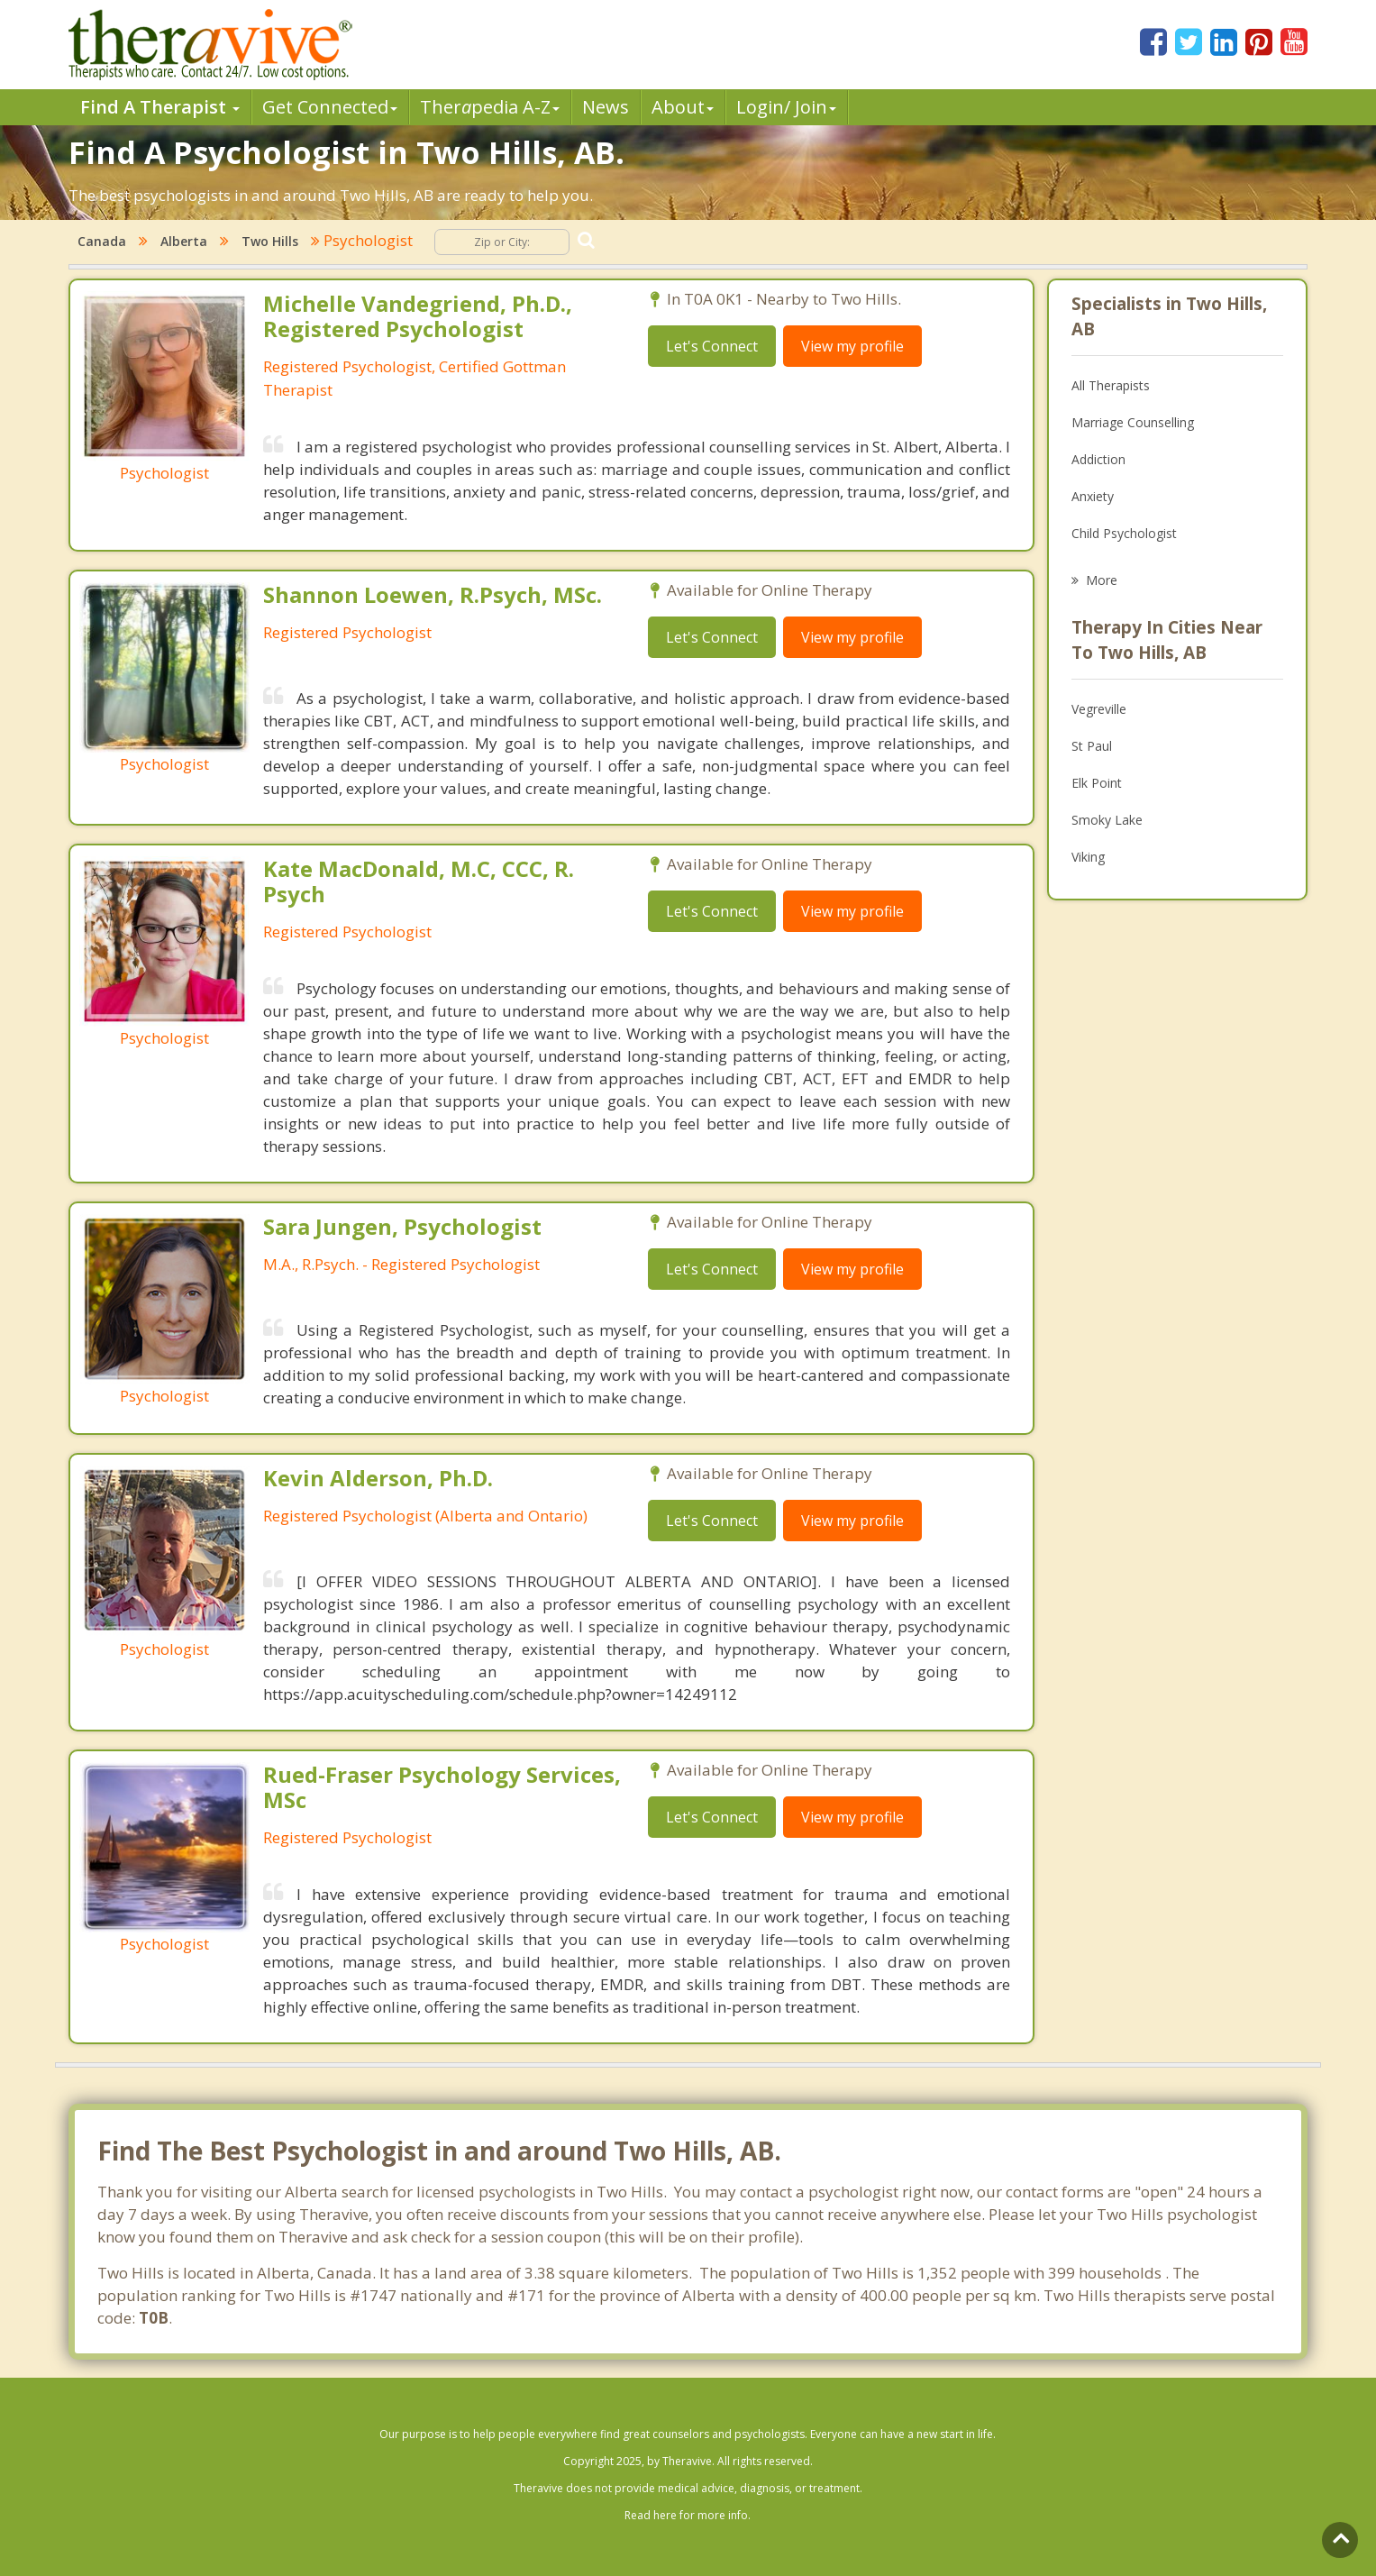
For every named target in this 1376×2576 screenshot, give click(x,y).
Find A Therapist (160, 107)
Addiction (1098, 459)
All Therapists (1110, 385)
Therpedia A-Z (490, 107)
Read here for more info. (687, 2515)
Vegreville (1098, 708)
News (605, 107)
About (683, 107)
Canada (101, 241)
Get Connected (329, 107)
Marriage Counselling (1132, 422)
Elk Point (1096, 782)
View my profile (852, 346)
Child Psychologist (1124, 533)
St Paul (1091, 745)
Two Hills (269, 241)
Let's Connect (712, 346)
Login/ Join (786, 107)
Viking (1088, 856)
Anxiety (1092, 496)
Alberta (183, 241)
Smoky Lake (1107, 819)
